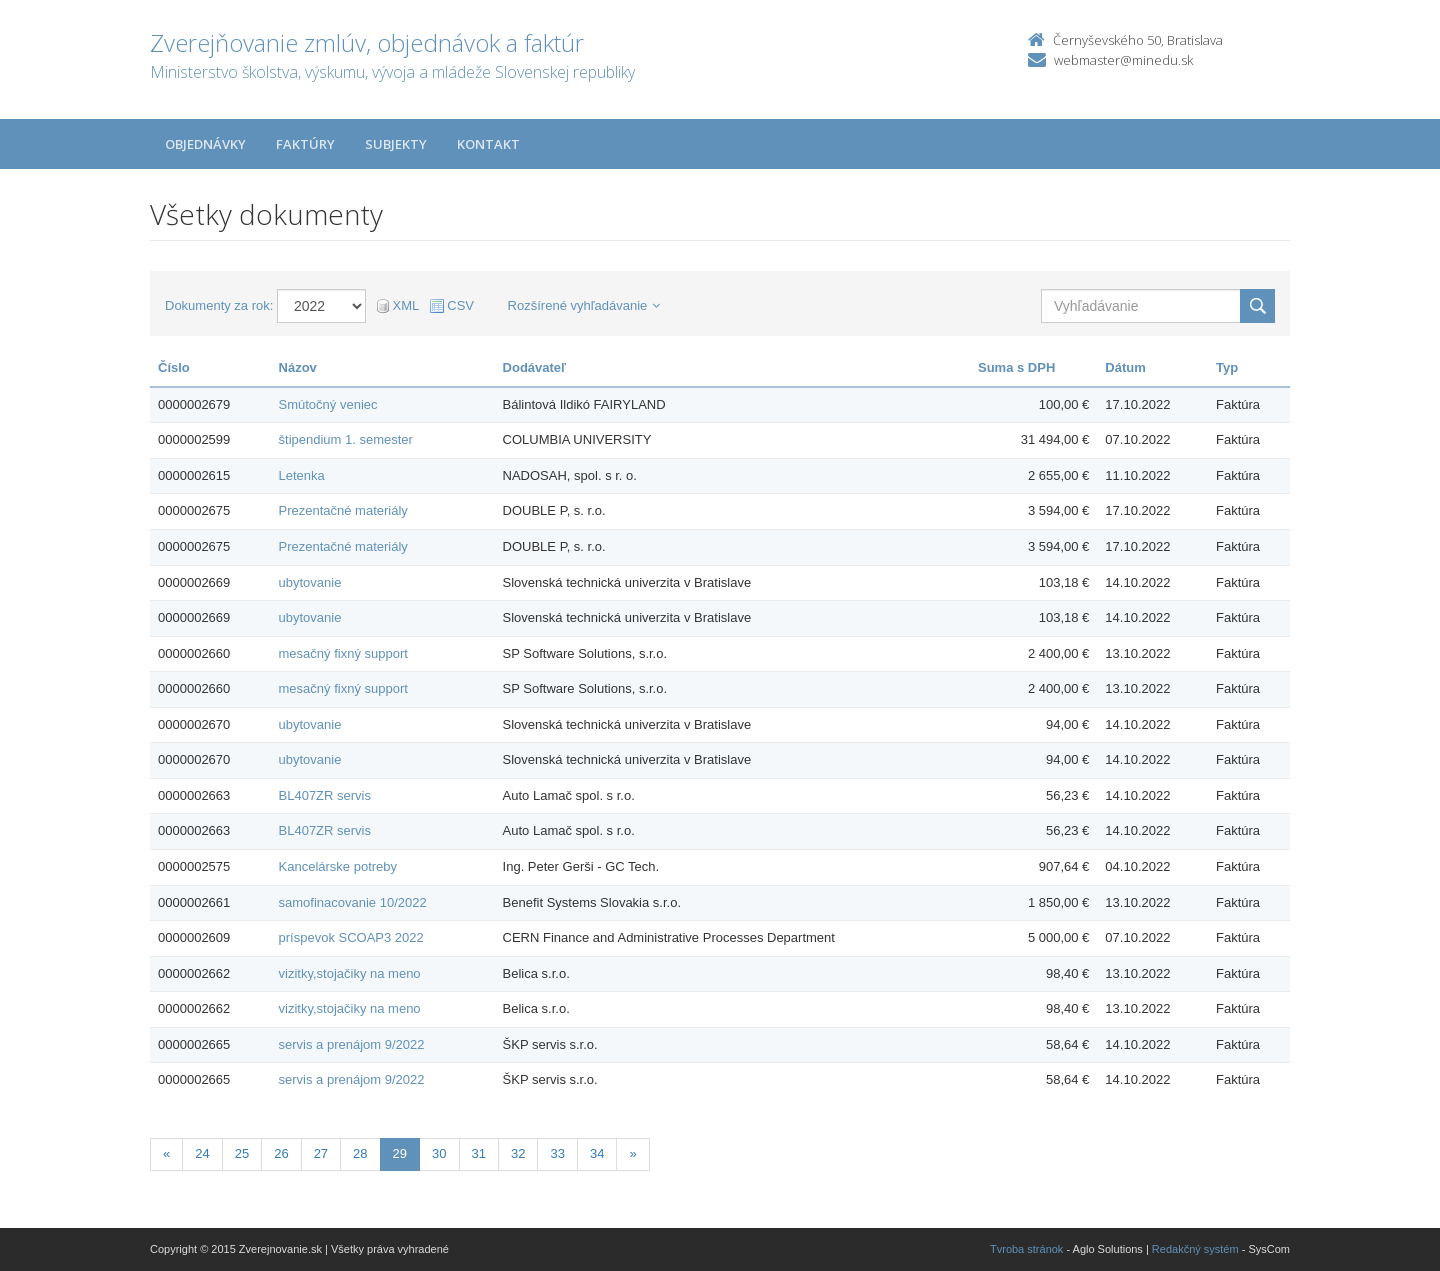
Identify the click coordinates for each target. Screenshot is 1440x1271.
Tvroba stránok (1026, 1249)
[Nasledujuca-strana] (632, 1154)
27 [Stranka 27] (321, 1153)
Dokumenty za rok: (219, 305)
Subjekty (396, 144)
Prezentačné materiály (343, 510)
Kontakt (488, 144)
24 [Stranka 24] (202, 1153)
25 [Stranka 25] (242, 1153)
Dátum (1125, 367)
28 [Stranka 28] (360, 1153)
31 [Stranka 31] (479, 1153)
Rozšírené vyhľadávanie (584, 305)
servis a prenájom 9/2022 (352, 1044)
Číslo (174, 367)
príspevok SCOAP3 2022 (351, 937)
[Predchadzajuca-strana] (166, 1154)
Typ (1227, 367)
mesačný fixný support (343, 653)
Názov (298, 367)
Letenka (302, 475)
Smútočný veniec (328, 404)
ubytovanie (310, 582)
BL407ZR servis (325, 795)
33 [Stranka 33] (557, 1153)
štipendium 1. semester (346, 439)
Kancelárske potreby (338, 866)
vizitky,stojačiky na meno (350, 973)
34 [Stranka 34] (597, 1153)
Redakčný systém (1195, 1249)
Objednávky (205, 144)
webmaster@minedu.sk (1123, 60)
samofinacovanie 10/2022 (353, 902)
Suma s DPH (1016, 367)
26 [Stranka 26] (281, 1153)
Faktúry (305, 144)
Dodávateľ (535, 367)
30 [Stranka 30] (439, 1153)
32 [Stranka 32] (518, 1153)
